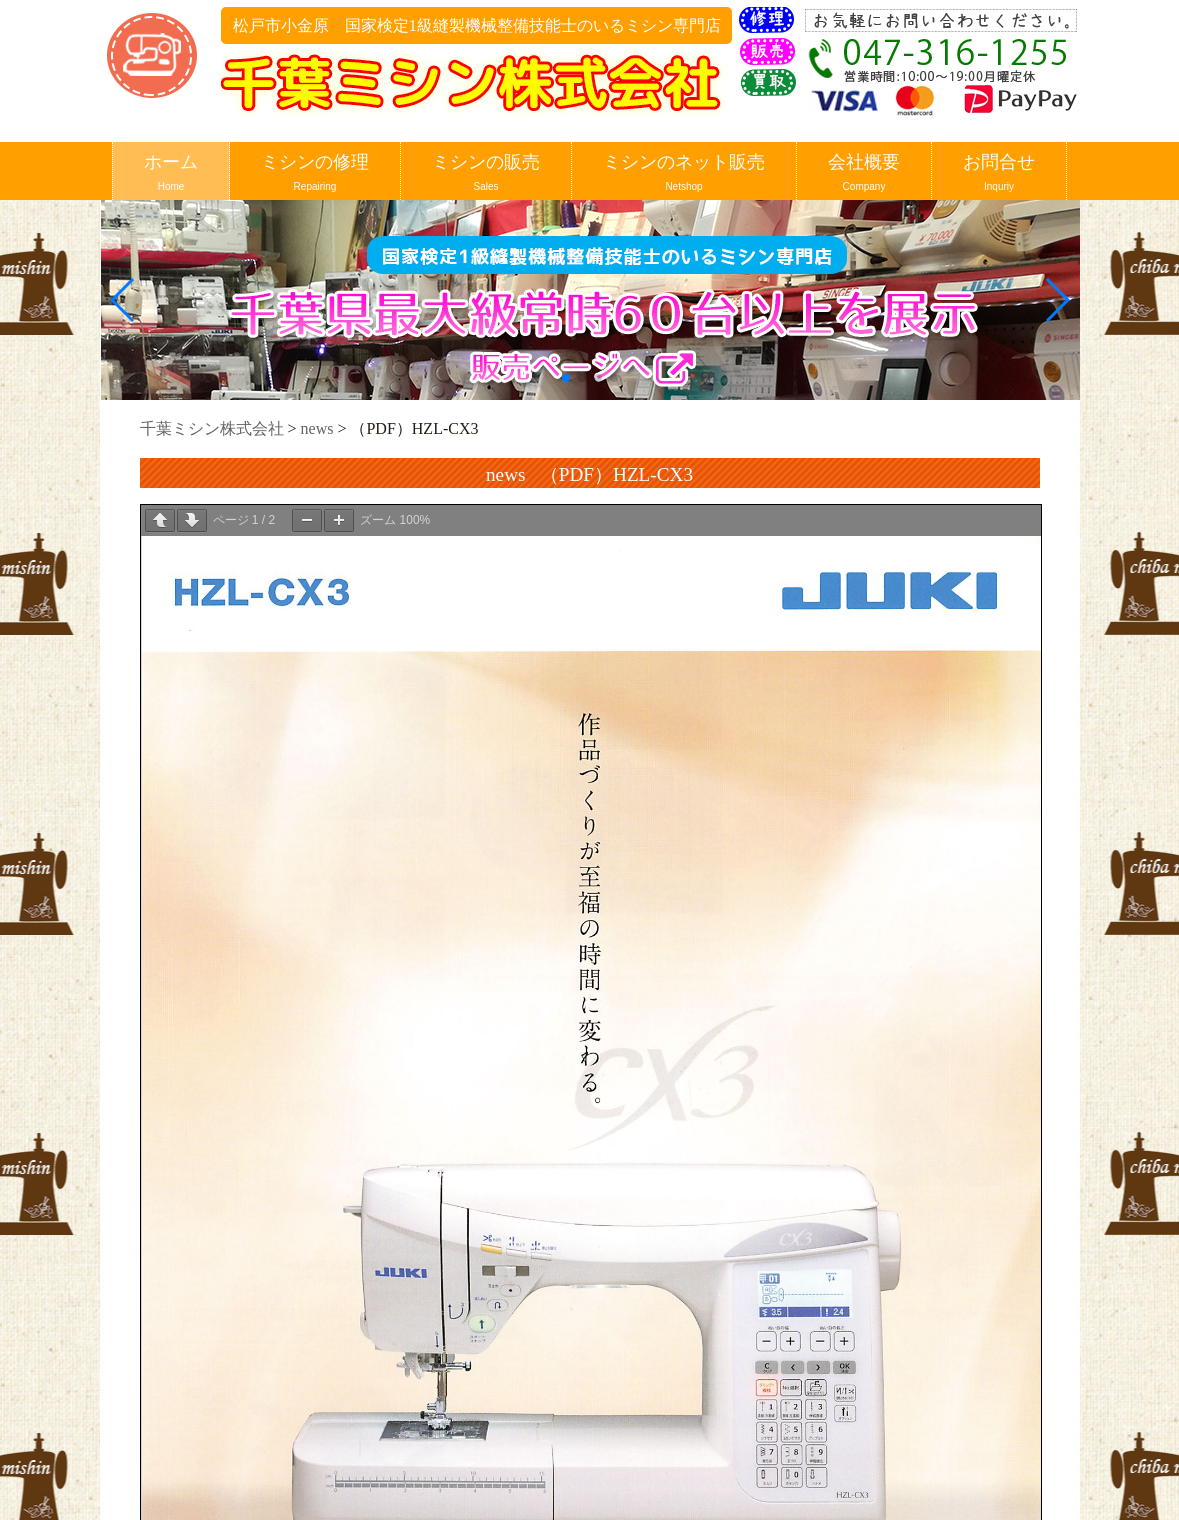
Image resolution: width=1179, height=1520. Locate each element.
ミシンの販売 (486, 173)
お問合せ (999, 173)
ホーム (171, 173)
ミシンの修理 (315, 173)
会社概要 (864, 173)
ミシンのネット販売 (684, 173)
